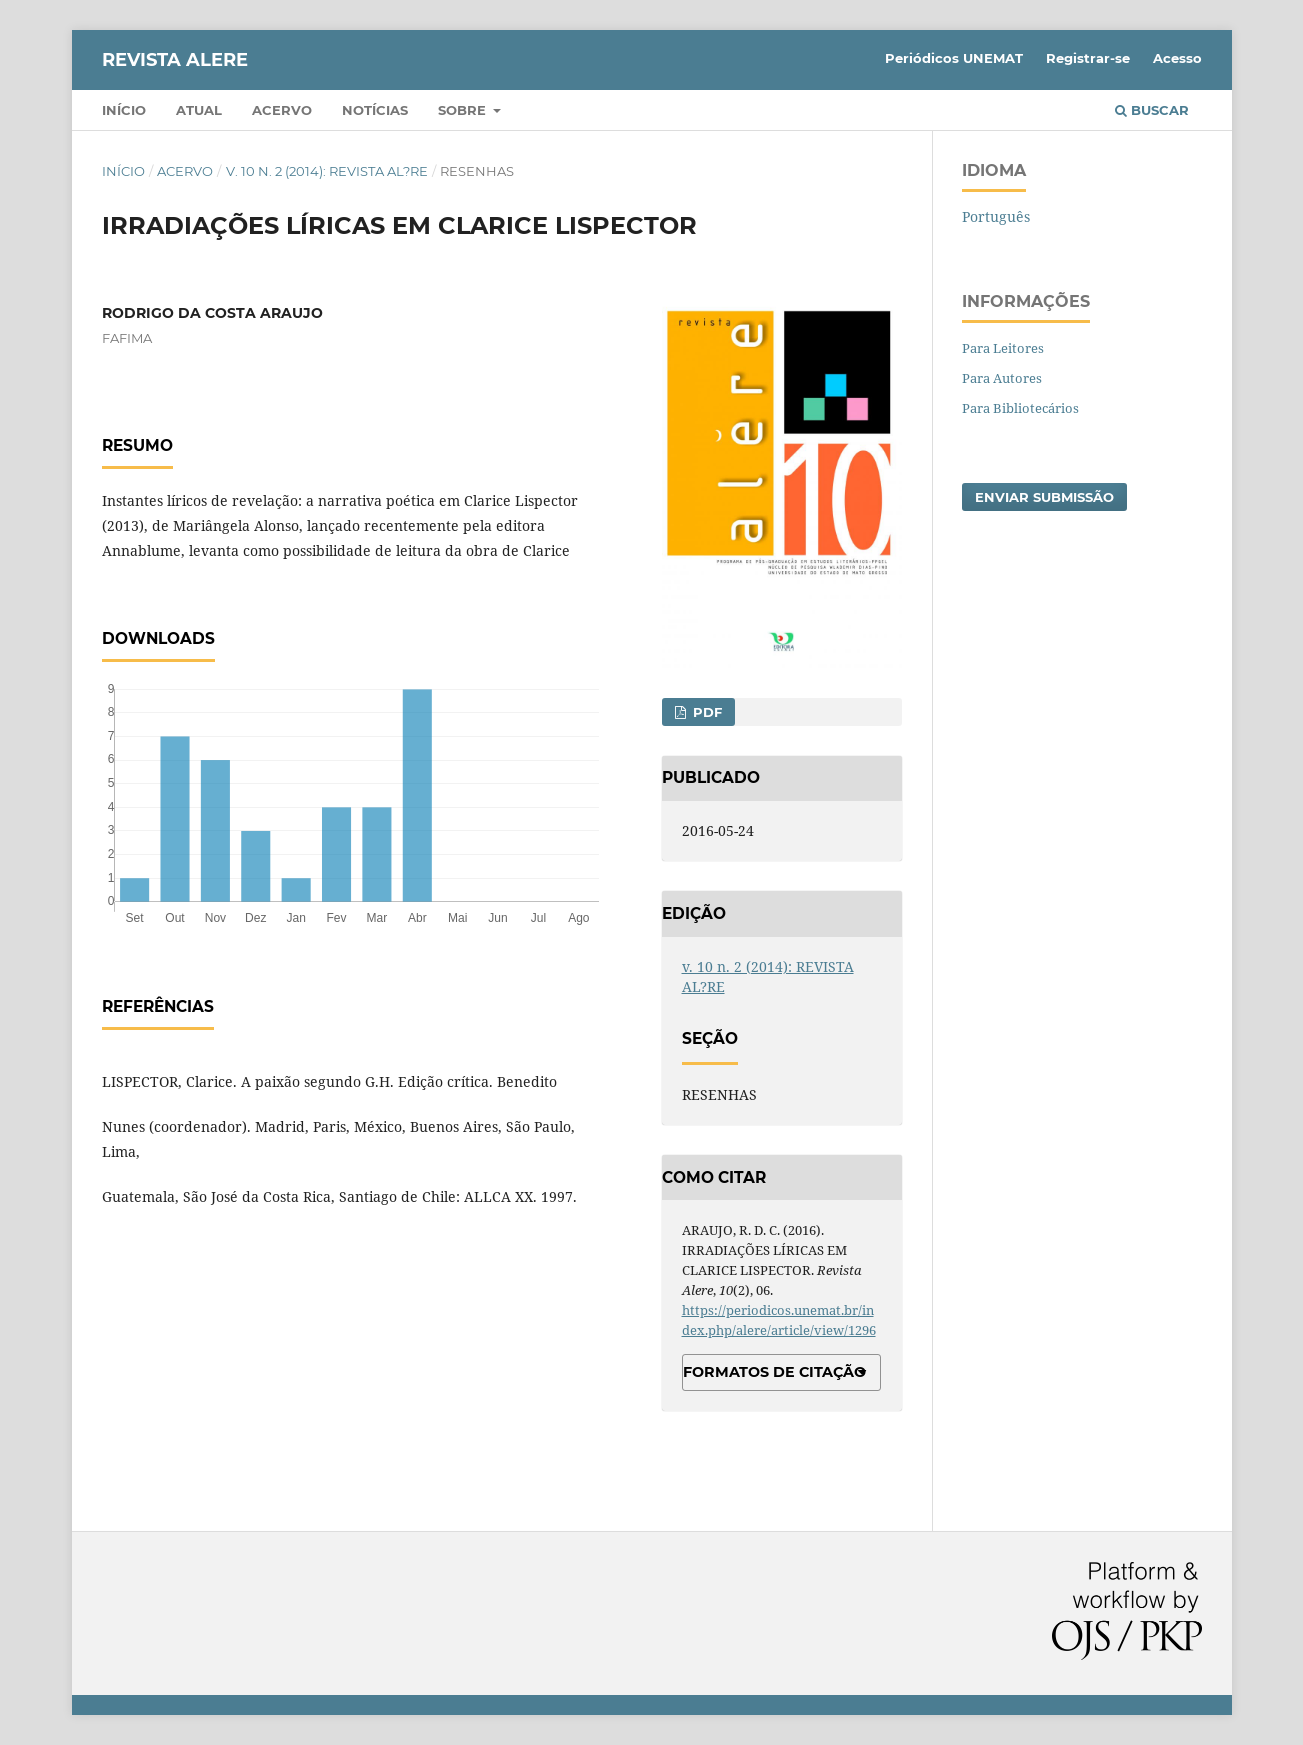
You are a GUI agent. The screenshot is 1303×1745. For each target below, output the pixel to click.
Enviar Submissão (1044, 497)
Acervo (282, 110)
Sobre (464, 110)
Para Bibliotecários (1020, 408)
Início (124, 110)
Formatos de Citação (774, 1372)
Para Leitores (1003, 348)
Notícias (375, 110)
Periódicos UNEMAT (954, 58)
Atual (199, 110)
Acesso (1177, 58)
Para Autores (1002, 378)
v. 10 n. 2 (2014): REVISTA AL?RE (327, 171)
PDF (705, 712)
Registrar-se (1088, 58)
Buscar (1152, 110)
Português (996, 216)
